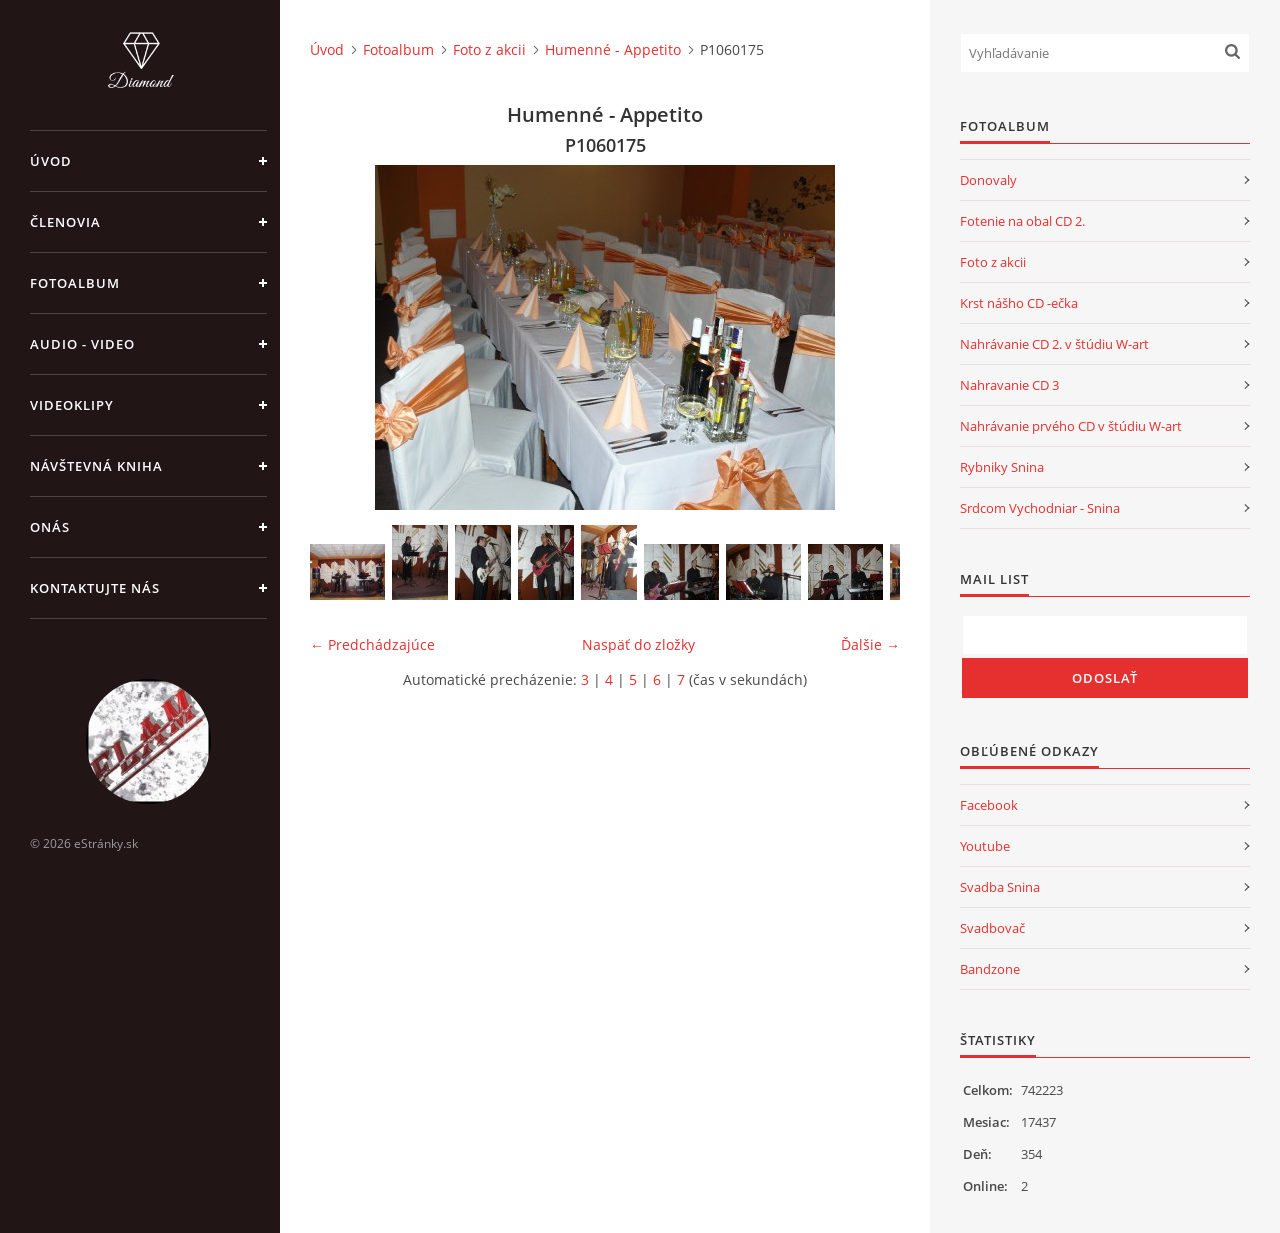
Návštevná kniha (96, 466)
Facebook (989, 805)
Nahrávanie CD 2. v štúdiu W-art (1054, 344)
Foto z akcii (489, 49)
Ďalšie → (870, 644)
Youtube (985, 846)
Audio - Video (82, 344)
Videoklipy (72, 405)
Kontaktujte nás (95, 588)
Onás (50, 527)
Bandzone (990, 969)
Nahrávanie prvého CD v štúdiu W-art (1071, 426)
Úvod (51, 161)
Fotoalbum (75, 283)
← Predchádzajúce (372, 644)
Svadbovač (992, 928)
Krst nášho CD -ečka (1019, 303)
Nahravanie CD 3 (1009, 385)
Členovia (65, 222)
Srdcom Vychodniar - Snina (1040, 508)
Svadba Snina (1000, 887)
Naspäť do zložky (638, 644)
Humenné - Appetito (613, 49)
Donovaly (988, 180)
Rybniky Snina (1002, 467)
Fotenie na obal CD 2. (1022, 221)
